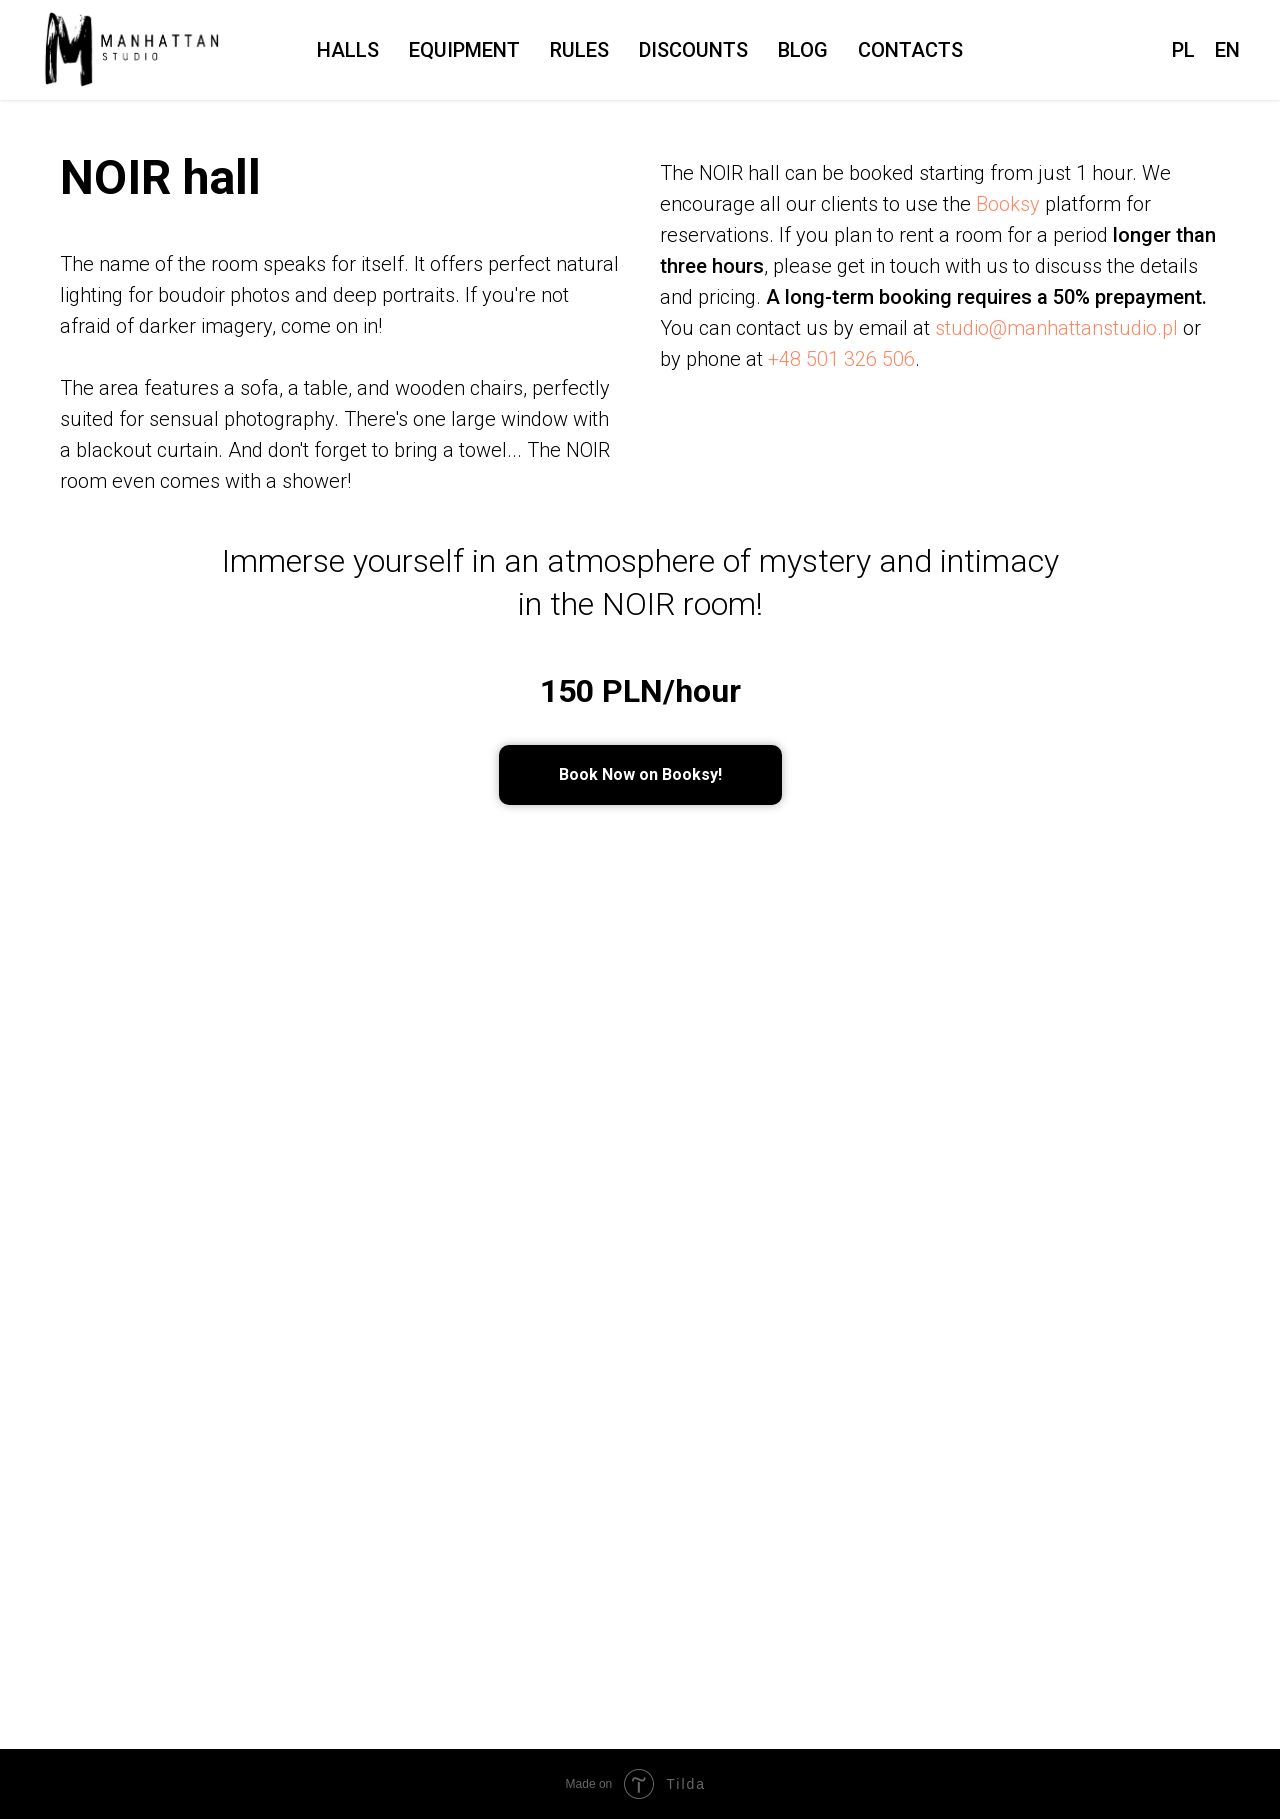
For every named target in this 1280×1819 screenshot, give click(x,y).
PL (1183, 50)
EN (1227, 50)
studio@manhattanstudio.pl (1056, 328)
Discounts (693, 50)
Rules (579, 50)
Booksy (1008, 204)
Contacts (910, 50)
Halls (348, 50)
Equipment (464, 50)
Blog (803, 50)
